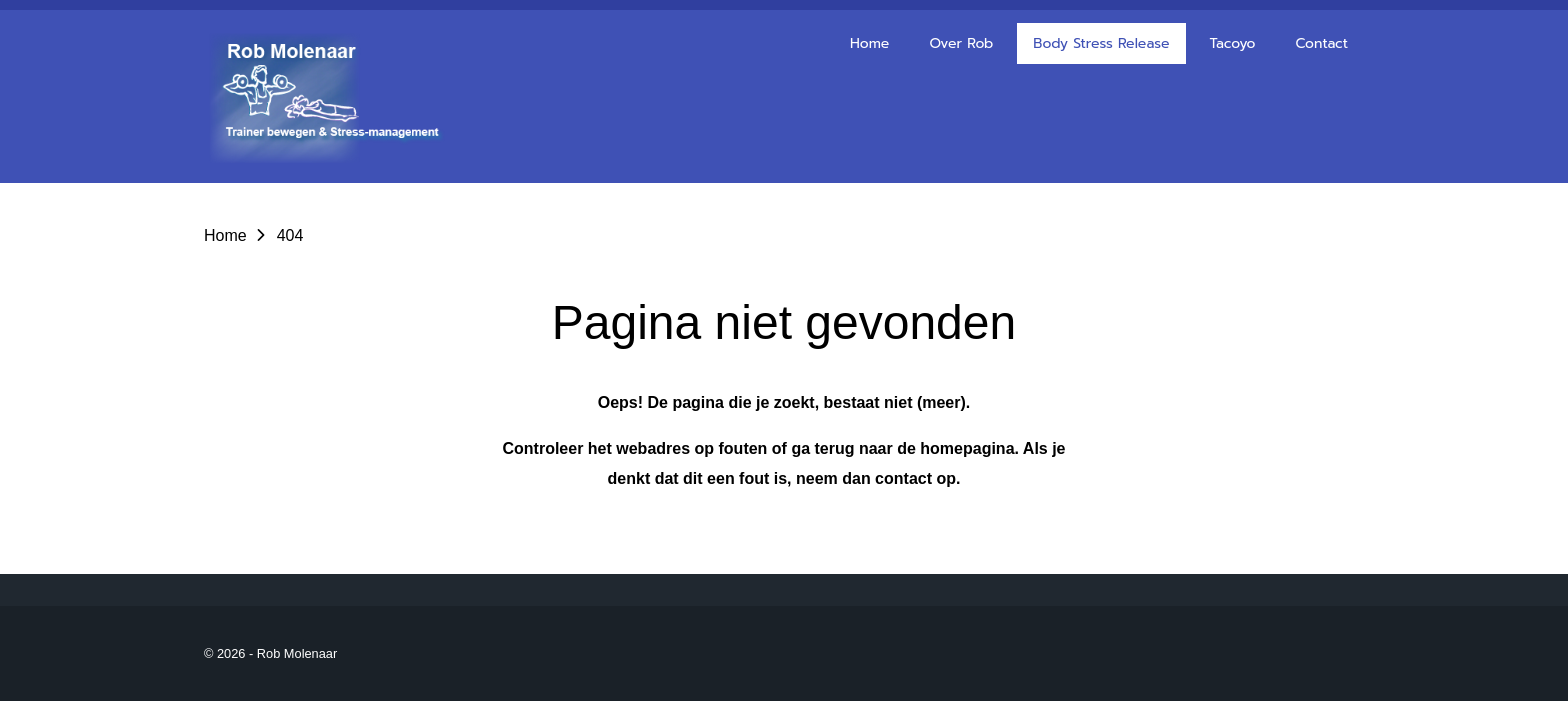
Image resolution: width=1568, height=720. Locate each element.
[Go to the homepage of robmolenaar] (334, 96)
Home (869, 43)
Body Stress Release (1101, 43)
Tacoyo (1233, 43)
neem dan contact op (876, 478)
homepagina (967, 448)
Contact (1321, 43)
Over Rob (961, 43)
